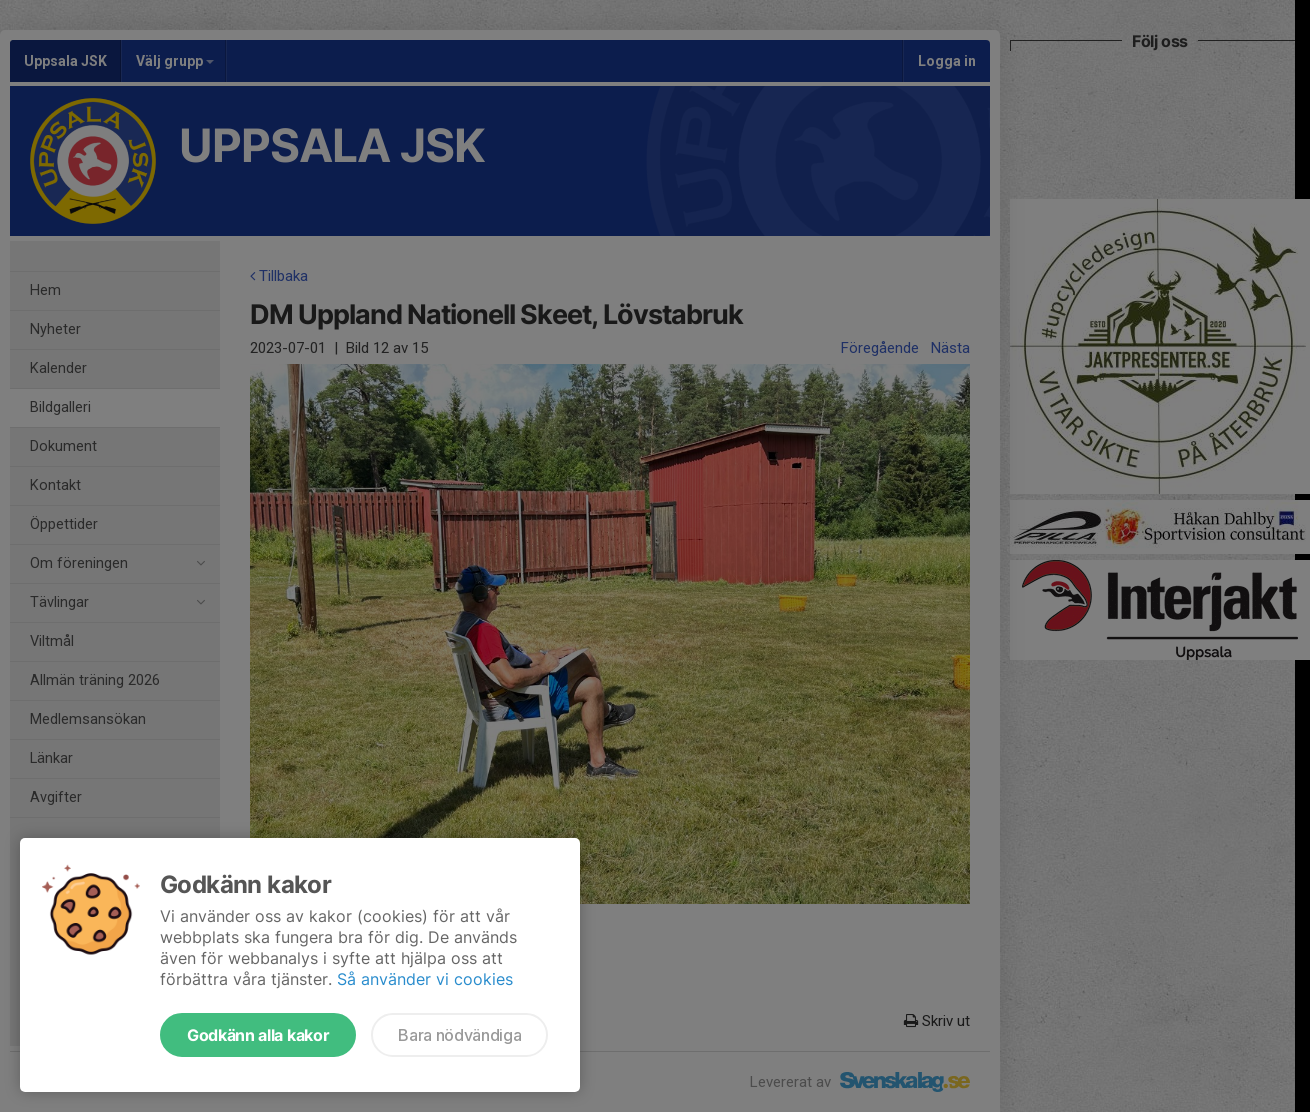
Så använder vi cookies (425, 979)
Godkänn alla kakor (258, 1035)
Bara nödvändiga (459, 1035)
